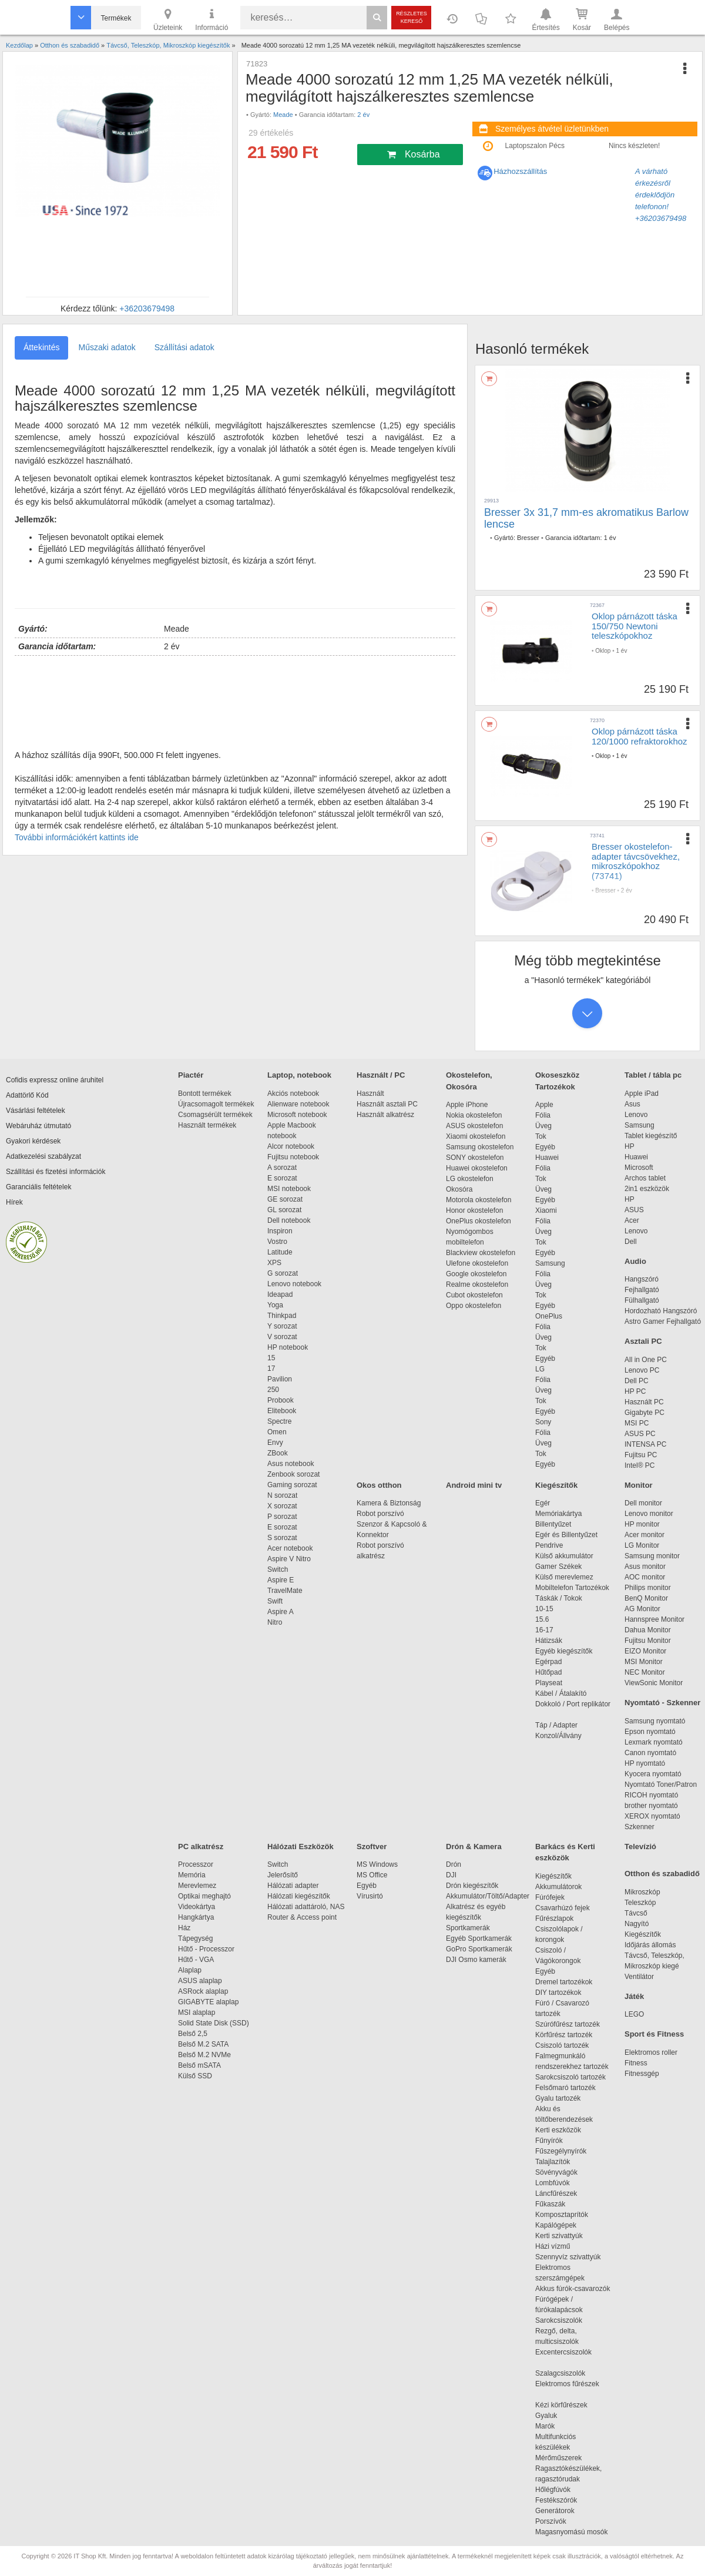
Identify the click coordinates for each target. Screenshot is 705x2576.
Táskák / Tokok (558, 1598)
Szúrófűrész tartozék (567, 2024)
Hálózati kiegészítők (298, 1896)
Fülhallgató (642, 1300)
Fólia (542, 1115)
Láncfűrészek (562, 2193)
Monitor (639, 1485)
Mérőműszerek (558, 2458)
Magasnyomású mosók (571, 2532)
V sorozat (282, 1337)
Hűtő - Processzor (206, 1949)
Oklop (602, 651)
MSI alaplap (196, 2012)
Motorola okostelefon (478, 1200)
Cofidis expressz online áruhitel (54, 1080)
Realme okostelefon (477, 1284)
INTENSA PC (645, 1444)
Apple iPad (642, 1093)
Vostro (277, 1241)
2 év (363, 114)
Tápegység (195, 1938)
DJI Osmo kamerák (478, 1960)
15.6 (542, 1619)
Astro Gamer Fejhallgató (663, 1321)
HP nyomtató (645, 1763)
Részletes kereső (411, 17)
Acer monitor (644, 1535)
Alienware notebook (298, 1104)
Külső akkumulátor (564, 1556)
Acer (632, 1220)
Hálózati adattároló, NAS (305, 1907)
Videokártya (196, 1907)
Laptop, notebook (299, 1075)
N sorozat (282, 1495)
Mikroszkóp (642, 1892)
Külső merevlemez (564, 1577)
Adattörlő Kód (27, 1095)
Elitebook (281, 1411)
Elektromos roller (651, 2052)
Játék (634, 1996)
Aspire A (280, 1612)
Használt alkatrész (385, 1115)
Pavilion (279, 1379)
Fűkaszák (550, 2204)
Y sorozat (282, 1326)
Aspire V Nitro (291, 1559)
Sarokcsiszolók (562, 2320)
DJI (451, 1875)
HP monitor (642, 1524)
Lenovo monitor (649, 1514)
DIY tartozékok (558, 1992)
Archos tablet (645, 1178)
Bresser (528, 537)
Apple (544, 1105)
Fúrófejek (555, 1897)
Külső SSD (195, 2076)
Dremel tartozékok (569, 1982)
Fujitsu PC (641, 1455)
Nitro (274, 1622)
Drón (453, 1864)
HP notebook (287, 1347)
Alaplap (190, 1970)
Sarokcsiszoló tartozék (570, 2077)
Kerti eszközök (558, 2130)
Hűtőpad (548, 1672)
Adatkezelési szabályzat (43, 1156)
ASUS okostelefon (474, 1126)
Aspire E (280, 1580)
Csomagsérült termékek (215, 1115)
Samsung (550, 1263)
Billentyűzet (553, 1524)
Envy (275, 1442)
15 (271, 1358)
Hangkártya (196, 1917)
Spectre (279, 1421)
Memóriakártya (558, 1514)
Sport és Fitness (654, 2034)
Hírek (14, 1202)
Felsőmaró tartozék (565, 2088)
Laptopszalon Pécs (535, 146)
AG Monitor (642, 1609)
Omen (277, 1432)
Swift (275, 1601)
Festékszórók (556, 2500)
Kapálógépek (555, 2225)
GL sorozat (284, 1210)
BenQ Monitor (646, 1598)
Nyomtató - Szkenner (662, 1702)
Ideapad (280, 1294)
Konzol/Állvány (558, 1736)
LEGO (634, 2014)
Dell (631, 1241)
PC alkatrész (200, 1846)
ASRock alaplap (205, 1991)
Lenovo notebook (294, 1284)
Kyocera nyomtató (653, 1774)
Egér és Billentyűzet (566, 1535)
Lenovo (636, 1115)
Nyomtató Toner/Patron (661, 1784)
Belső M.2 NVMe (206, 2055)
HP (629, 1146)
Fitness (636, 2063)
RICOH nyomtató (651, 1795)
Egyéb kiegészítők (563, 1651)
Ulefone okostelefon (477, 1263)
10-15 (544, 1609)
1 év (610, 537)
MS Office (372, 1875)
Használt (370, 1093)
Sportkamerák (468, 1928)
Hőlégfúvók (552, 2490)
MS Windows (377, 1864)
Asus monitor (645, 1566)
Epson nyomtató (650, 1732)
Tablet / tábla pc (653, 1075)
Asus (632, 1104)
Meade (283, 114)
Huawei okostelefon (477, 1168)
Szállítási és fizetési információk (55, 1172)
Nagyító (637, 1924)
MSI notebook (289, 1189)
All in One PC (646, 1360)
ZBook (277, 1453)
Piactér (190, 1075)
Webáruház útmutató (38, 1126)
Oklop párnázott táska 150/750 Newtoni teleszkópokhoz (634, 625)
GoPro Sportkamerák (479, 1949)
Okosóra (459, 1189)
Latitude (280, 1252)
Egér (542, 1503)
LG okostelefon (470, 1179)
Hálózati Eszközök (300, 1846)
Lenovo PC (642, 1370)
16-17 (544, 1630)
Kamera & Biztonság (389, 1503)
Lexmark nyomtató (654, 1742)
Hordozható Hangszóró (661, 1311)
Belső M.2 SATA (203, 2044)
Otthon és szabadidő (662, 1873)
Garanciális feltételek (38, 1187)
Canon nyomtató (650, 1753)
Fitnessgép (642, 2073)
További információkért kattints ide (77, 837)
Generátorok (555, 2511)
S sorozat (282, 1538)
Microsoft (639, 1167)
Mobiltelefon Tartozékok (572, 1588)
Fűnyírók (549, 2140)
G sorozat (282, 1273)
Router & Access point (302, 1917)
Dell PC (637, 1381)
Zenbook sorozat (293, 1474)
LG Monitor (642, 1545)
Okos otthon (379, 1485)
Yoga (275, 1305)
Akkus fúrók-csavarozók (572, 2289)
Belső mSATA (201, 2065)
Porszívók (550, 2521)
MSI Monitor (644, 1662)
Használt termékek (207, 1125)
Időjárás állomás (650, 1945)
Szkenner (639, 1827)
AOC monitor (645, 1577)
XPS (274, 1263)
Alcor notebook (290, 1146)
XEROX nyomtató (652, 1816)
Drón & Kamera (474, 1846)
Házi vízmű (552, 2246)
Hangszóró (642, 1279)
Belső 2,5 (192, 2034)
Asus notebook (290, 1464)
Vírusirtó (370, 1896)
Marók (552, 2426)
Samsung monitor (652, 1556)
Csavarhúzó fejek (568, 1908)
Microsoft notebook (297, 1115)
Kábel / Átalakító (562, 1693)
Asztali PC (643, 1341)
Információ (211, 19)
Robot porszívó (380, 1514)
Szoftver (372, 1846)
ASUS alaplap (202, 1981)
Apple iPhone (467, 1105)
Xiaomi (546, 1210)
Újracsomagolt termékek (216, 1104)
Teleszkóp (640, 1903)
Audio (635, 1261)
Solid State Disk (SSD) (213, 2023)
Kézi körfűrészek (567, 2405)
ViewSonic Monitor (654, 1683)
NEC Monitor (645, 1672)
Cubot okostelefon (474, 1295)
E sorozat (282, 1178)
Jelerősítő (282, 1875)
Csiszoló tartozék (562, 2045)
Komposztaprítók (561, 2215)
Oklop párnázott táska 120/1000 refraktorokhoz (639, 736)
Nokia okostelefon (474, 1115)
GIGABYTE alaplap (210, 2002)
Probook (280, 1400)
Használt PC (644, 1402)
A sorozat (282, 1167)
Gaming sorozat (294, 1485)
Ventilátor (639, 1977)
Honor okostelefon (474, 1210)
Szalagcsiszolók (560, 2373)
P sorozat (282, 1516)
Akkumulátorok (564, 1887)
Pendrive (549, 1545)
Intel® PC (640, 1465)
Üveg (543, 1126)
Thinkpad (281, 1316)
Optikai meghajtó (204, 1896)
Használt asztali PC (387, 1104)
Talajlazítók (552, 2162)
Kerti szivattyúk (559, 2236)
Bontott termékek (204, 1093)
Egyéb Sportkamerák (481, 1938)
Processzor (195, 1864)
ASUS (634, 1210)
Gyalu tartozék (557, 2098)
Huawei (547, 1157)
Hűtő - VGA (196, 1960)
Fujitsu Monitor (648, 1640)
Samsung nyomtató (655, 1721)
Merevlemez (197, 1885)
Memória (192, 1875)
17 (271, 1368)
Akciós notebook (293, 1093)
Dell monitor (643, 1503)
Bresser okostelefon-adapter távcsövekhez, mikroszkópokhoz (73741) (636, 861)
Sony (543, 1422)
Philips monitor (648, 1588)
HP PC (635, 1391)
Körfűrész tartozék (563, 2035)
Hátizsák (548, 1640)
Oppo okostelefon (473, 1306)
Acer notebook (290, 1548)
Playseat (548, 1683)
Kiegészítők (556, 1485)
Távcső (636, 1913)
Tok (540, 1136)
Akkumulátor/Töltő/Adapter (487, 1896)
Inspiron (280, 1231)
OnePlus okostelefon (478, 1221)
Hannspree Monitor (654, 1619)
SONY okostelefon (475, 1157)
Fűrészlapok (560, 1918)
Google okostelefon (476, 1274)
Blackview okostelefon (480, 1253)
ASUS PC (640, 1434)
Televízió (640, 1846)
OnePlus (548, 1316)
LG (540, 1369)
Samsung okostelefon (479, 1147)
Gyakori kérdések (33, 1141)
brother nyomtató (651, 1806)
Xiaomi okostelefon (475, 1136)
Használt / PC (381, 1075)
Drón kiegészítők (472, 1885)
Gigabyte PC (644, 1412)
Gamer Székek (558, 1566)
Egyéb (545, 1147)
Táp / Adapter (556, 1725)
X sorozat (282, 1506)
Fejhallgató (642, 1290)
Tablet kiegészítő (651, 1136)
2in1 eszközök (647, 1189)
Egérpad (548, 1662)
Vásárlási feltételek (35, 1110)
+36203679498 (146, 308)
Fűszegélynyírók (563, 2151)
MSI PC (637, 1423)
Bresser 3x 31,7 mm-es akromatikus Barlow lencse (586, 518)
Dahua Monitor (648, 1630)
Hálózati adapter (292, 1885)
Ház (184, 1928)
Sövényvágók (562, 2172)
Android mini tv (474, 1485)
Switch (277, 1569)
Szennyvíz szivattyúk (567, 2257)
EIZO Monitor (645, 1651)
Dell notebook (288, 1220)
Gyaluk (560, 2415)
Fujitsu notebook (293, 1157)
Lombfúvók (552, 2183)
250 (273, 1390)
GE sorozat (287, 1199)
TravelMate (286, 1590)
